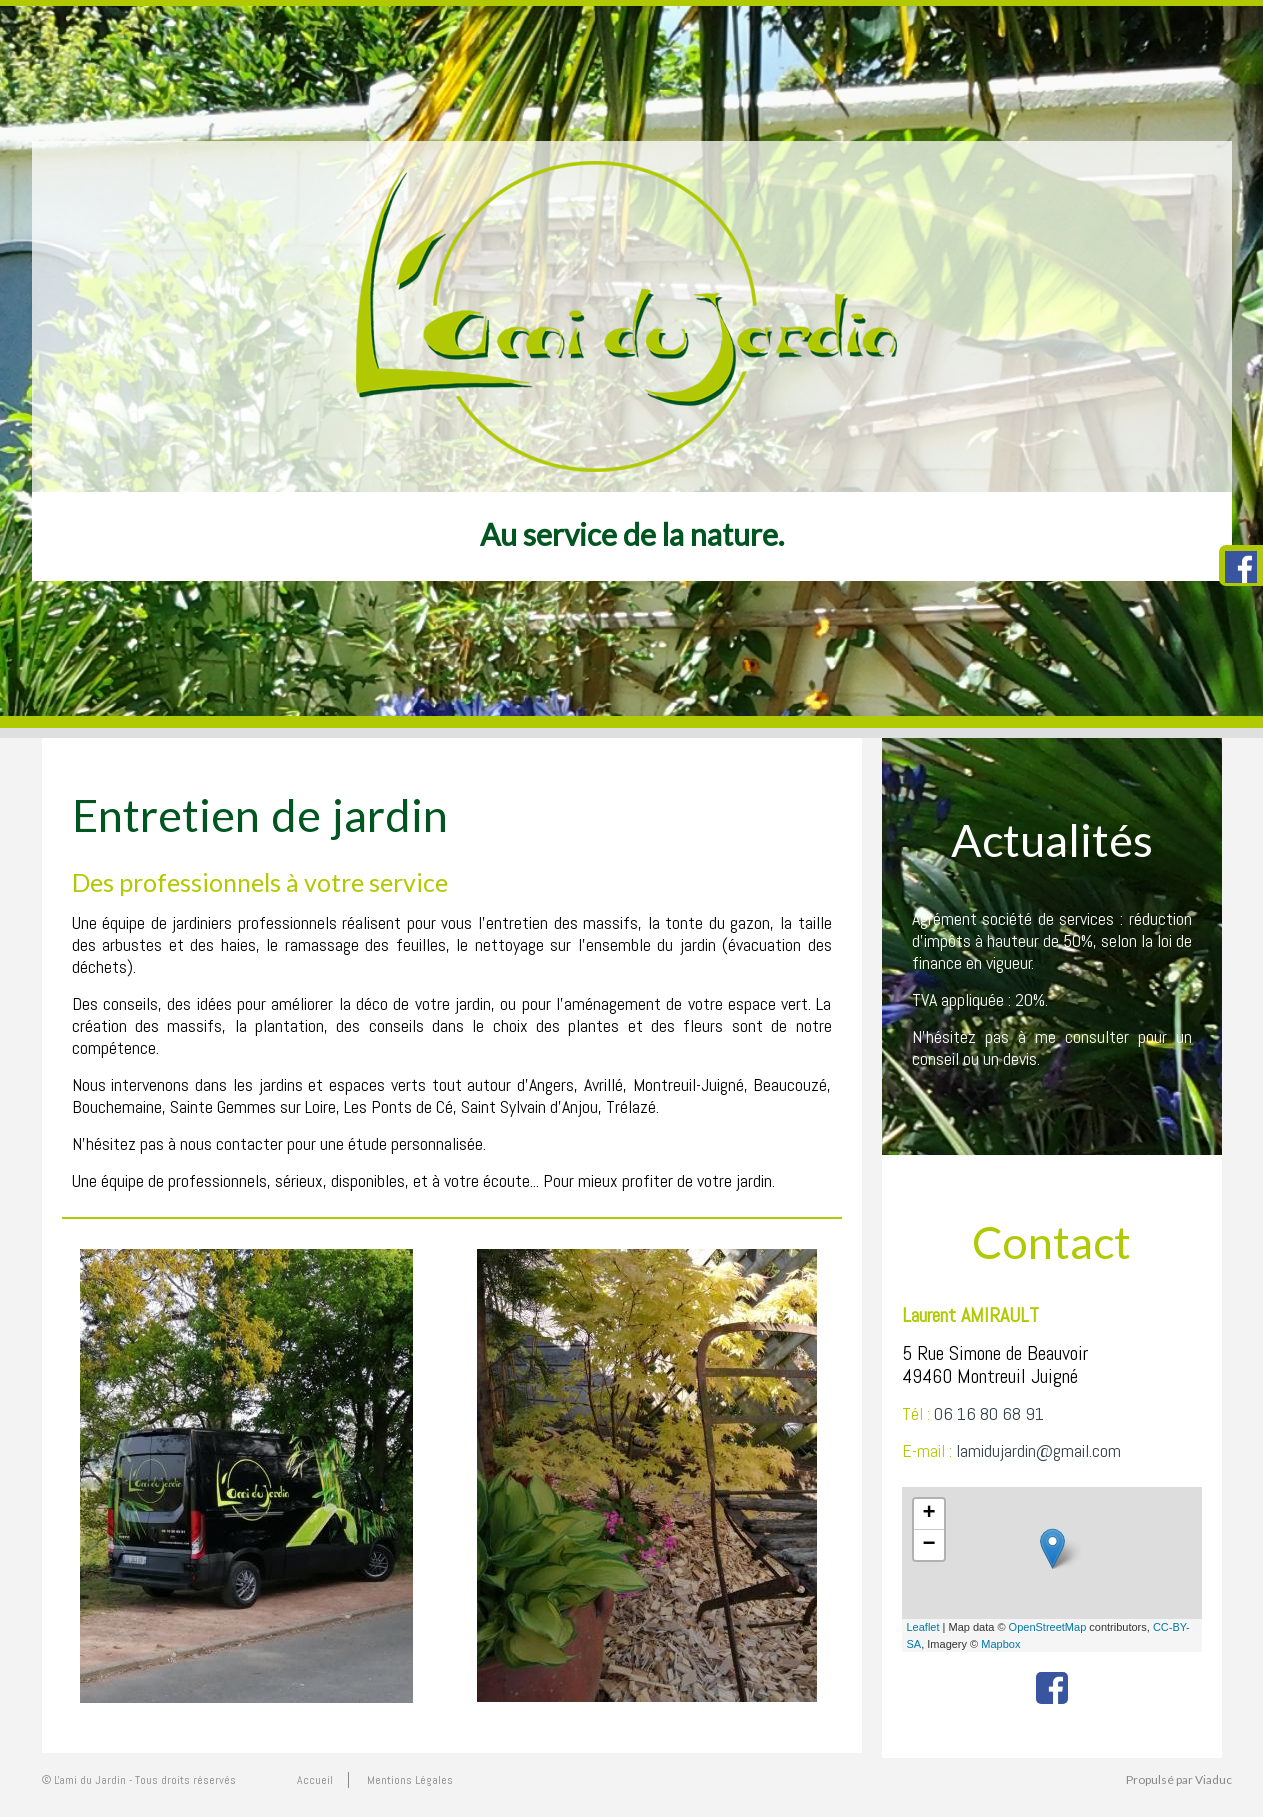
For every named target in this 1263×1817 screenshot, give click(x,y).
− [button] (928, 1545)
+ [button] (928, 1514)
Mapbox (1000, 1644)
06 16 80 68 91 (989, 1413)
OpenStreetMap (1048, 1627)
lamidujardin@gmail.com (1038, 1450)
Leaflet (923, 1627)
